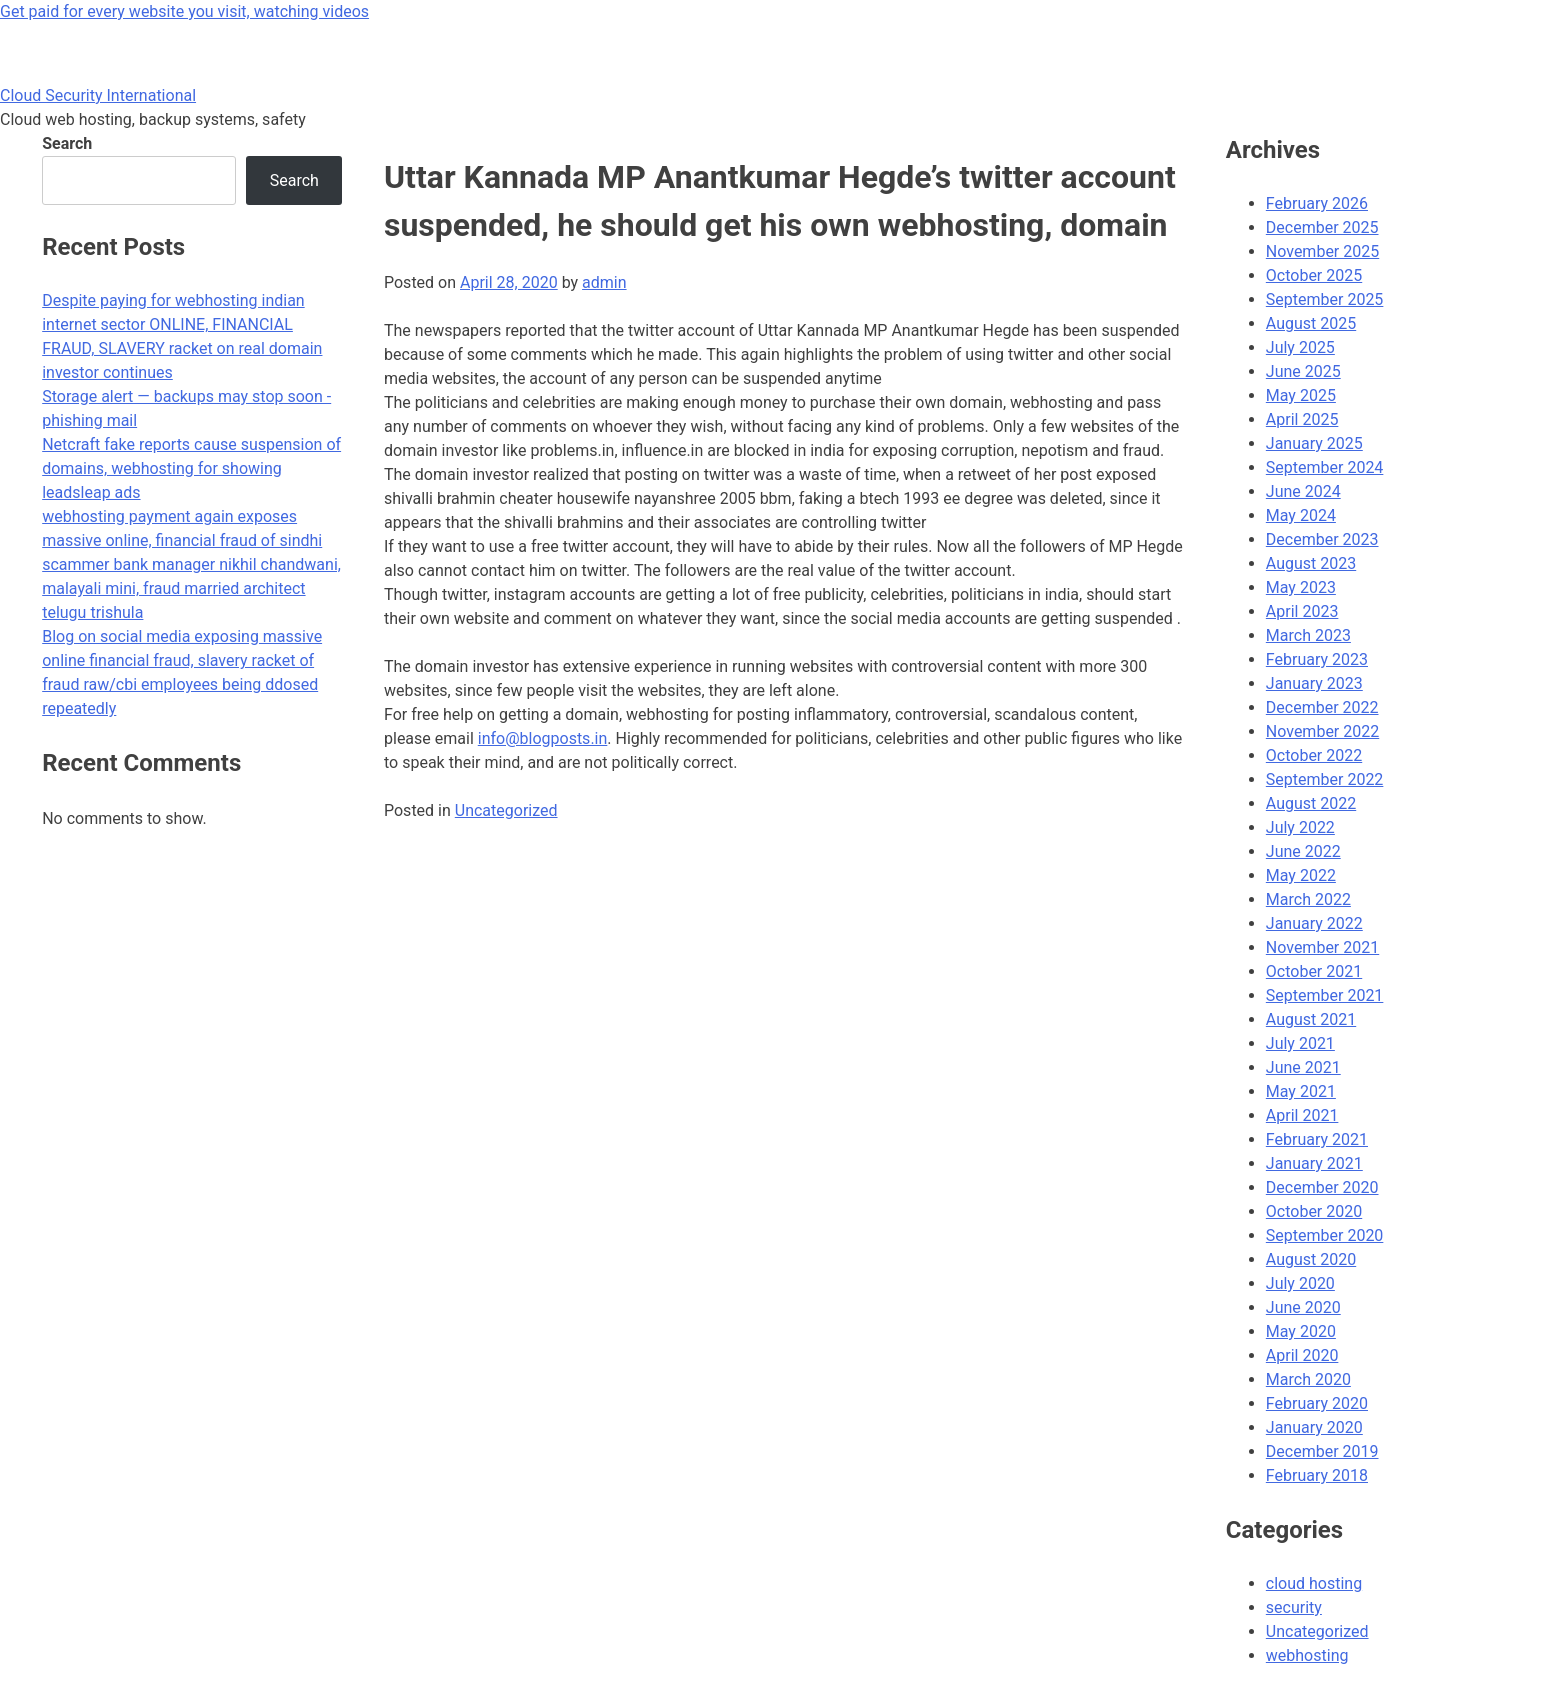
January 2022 (1314, 923)
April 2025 (1302, 419)
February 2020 (1317, 1403)
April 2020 (1302, 1355)
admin (604, 282)
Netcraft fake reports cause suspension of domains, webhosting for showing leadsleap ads (191, 468)
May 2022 (1301, 875)
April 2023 (1302, 611)
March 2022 (1308, 899)
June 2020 (1303, 1307)
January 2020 (1314, 1427)
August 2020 (1311, 1259)
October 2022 (1314, 755)
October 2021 (1314, 971)
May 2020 (1301, 1331)
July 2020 (1300, 1283)
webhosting (1307, 1655)
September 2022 (1325, 779)
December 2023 (1322, 539)
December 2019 (1322, 1451)
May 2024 (1301, 515)
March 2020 (1308, 1379)
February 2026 (1317, 203)
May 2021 (1301, 1091)
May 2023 (1301, 587)
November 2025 (1322, 251)
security (1294, 1607)
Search (67, 143)
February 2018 (1317, 1475)
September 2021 (1325, 995)
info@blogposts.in (543, 738)
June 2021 (1303, 1067)
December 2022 (1322, 707)
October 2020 (1314, 1211)
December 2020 (1322, 1187)
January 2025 (1314, 443)
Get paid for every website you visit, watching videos (184, 11)
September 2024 (1325, 467)
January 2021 (1314, 1163)
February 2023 (1317, 659)
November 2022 (1322, 731)
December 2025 (1322, 227)
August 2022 (1311, 803)
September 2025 (1325, 299)
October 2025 (1314, 275)
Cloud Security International (98, 95)
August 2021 (1311, 1019)
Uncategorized (506, 810)
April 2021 (1302, 1115)
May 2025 (1301, 395)
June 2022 (1303, 851)
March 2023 (1308, 635)
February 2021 (1317, 1139)
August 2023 (1311, 563)
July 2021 (1300, 1043)
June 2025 (1303, 371)
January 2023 (1314, 683)
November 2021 (1322, 947)
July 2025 (1300, 347)
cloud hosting (1314, 1583)
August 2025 (1311, 323)
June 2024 (1303, 491)
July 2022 (1300, 827)
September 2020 (1325, 1235)
